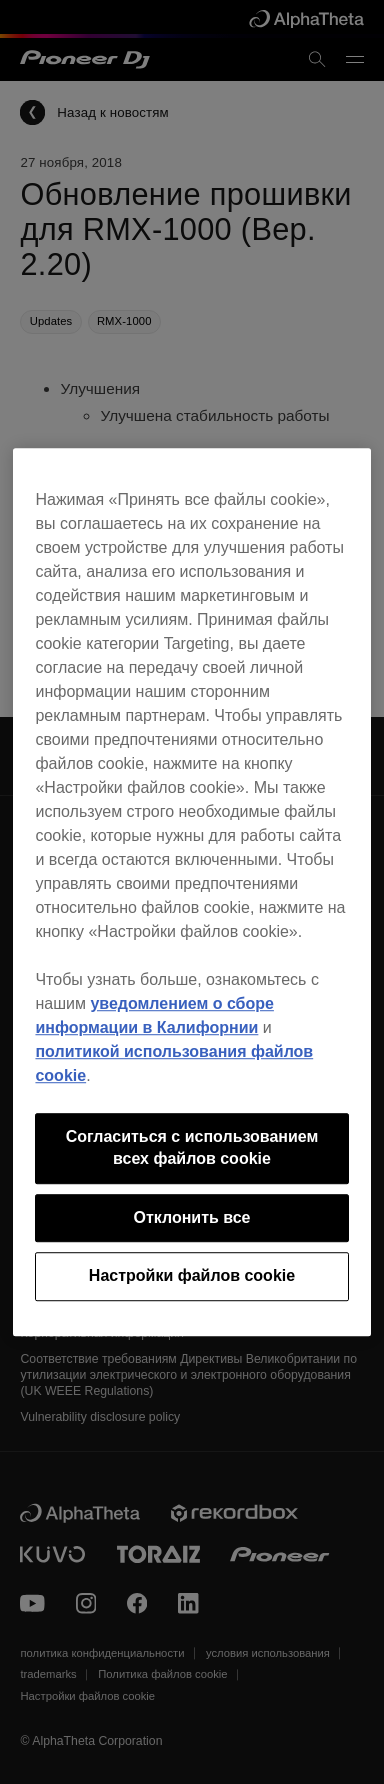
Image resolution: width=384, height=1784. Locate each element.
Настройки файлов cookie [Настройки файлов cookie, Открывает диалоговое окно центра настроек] (192, 1275)
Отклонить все (191, 1217)
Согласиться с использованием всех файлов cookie (192, 1147)
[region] (191, 892)
